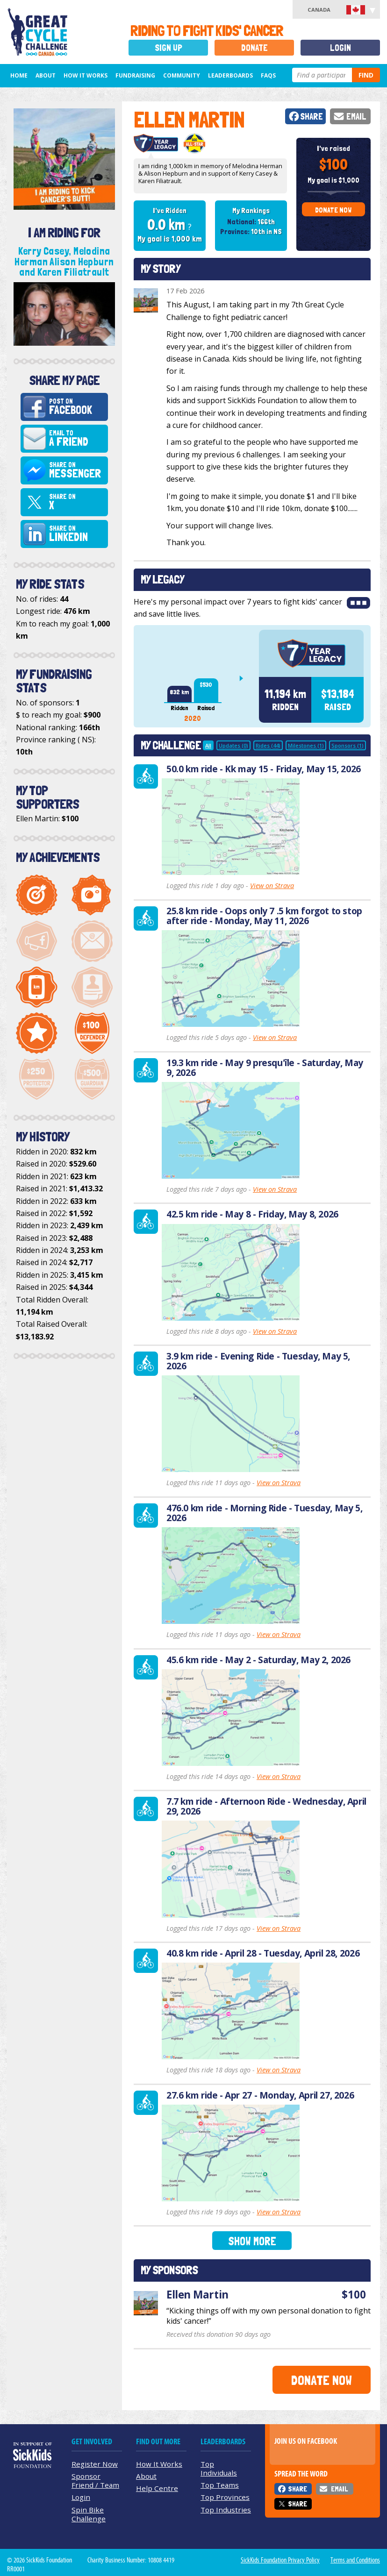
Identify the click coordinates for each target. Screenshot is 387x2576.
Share (311, 116)
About (46, 75)
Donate (254, 48)
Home (19, 75)
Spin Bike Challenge (89, 2514)
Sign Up (168, 48)
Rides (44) (268, 745)
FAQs (268, 75)
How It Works (86, 75)
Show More (252, 2241)
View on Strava (272, 885)
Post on (77, 407)
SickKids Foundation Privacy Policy (280, 2560)
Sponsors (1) (347, 745)
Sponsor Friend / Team (95, 2480)
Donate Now (333, 210)
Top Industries (226, 2509)
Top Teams (220, 2485)
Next (245, 678)
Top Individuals (219, 2468)
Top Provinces (225, 2497)
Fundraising (135, 75)
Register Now (95, 2464)
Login (340, 48)
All (208, 745)
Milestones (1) (306, 745)
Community (181, 75)
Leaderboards (230, 75)
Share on (77, 470)
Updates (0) (233, 745)
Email (356, 116)
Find (365, 75)
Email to (77, 438)
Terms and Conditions (355, 2560)
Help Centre (157, 2488)
